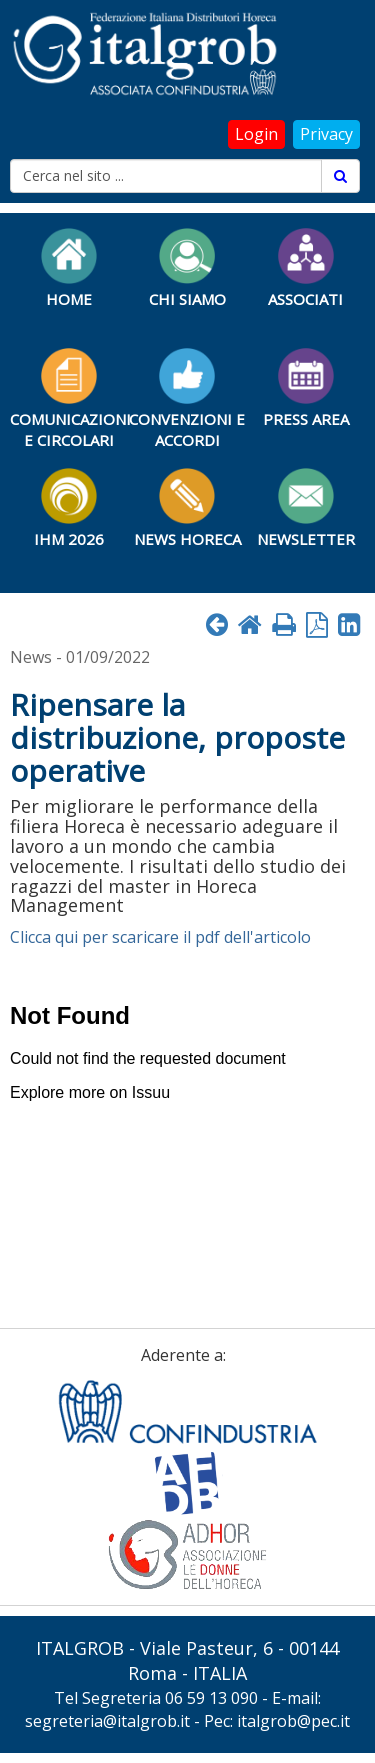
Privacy (326, 134)
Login (256, 134)
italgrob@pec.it (293, 1721)
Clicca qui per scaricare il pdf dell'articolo (160, 937)
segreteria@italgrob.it (107, 1721)
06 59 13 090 (211, 1698)
